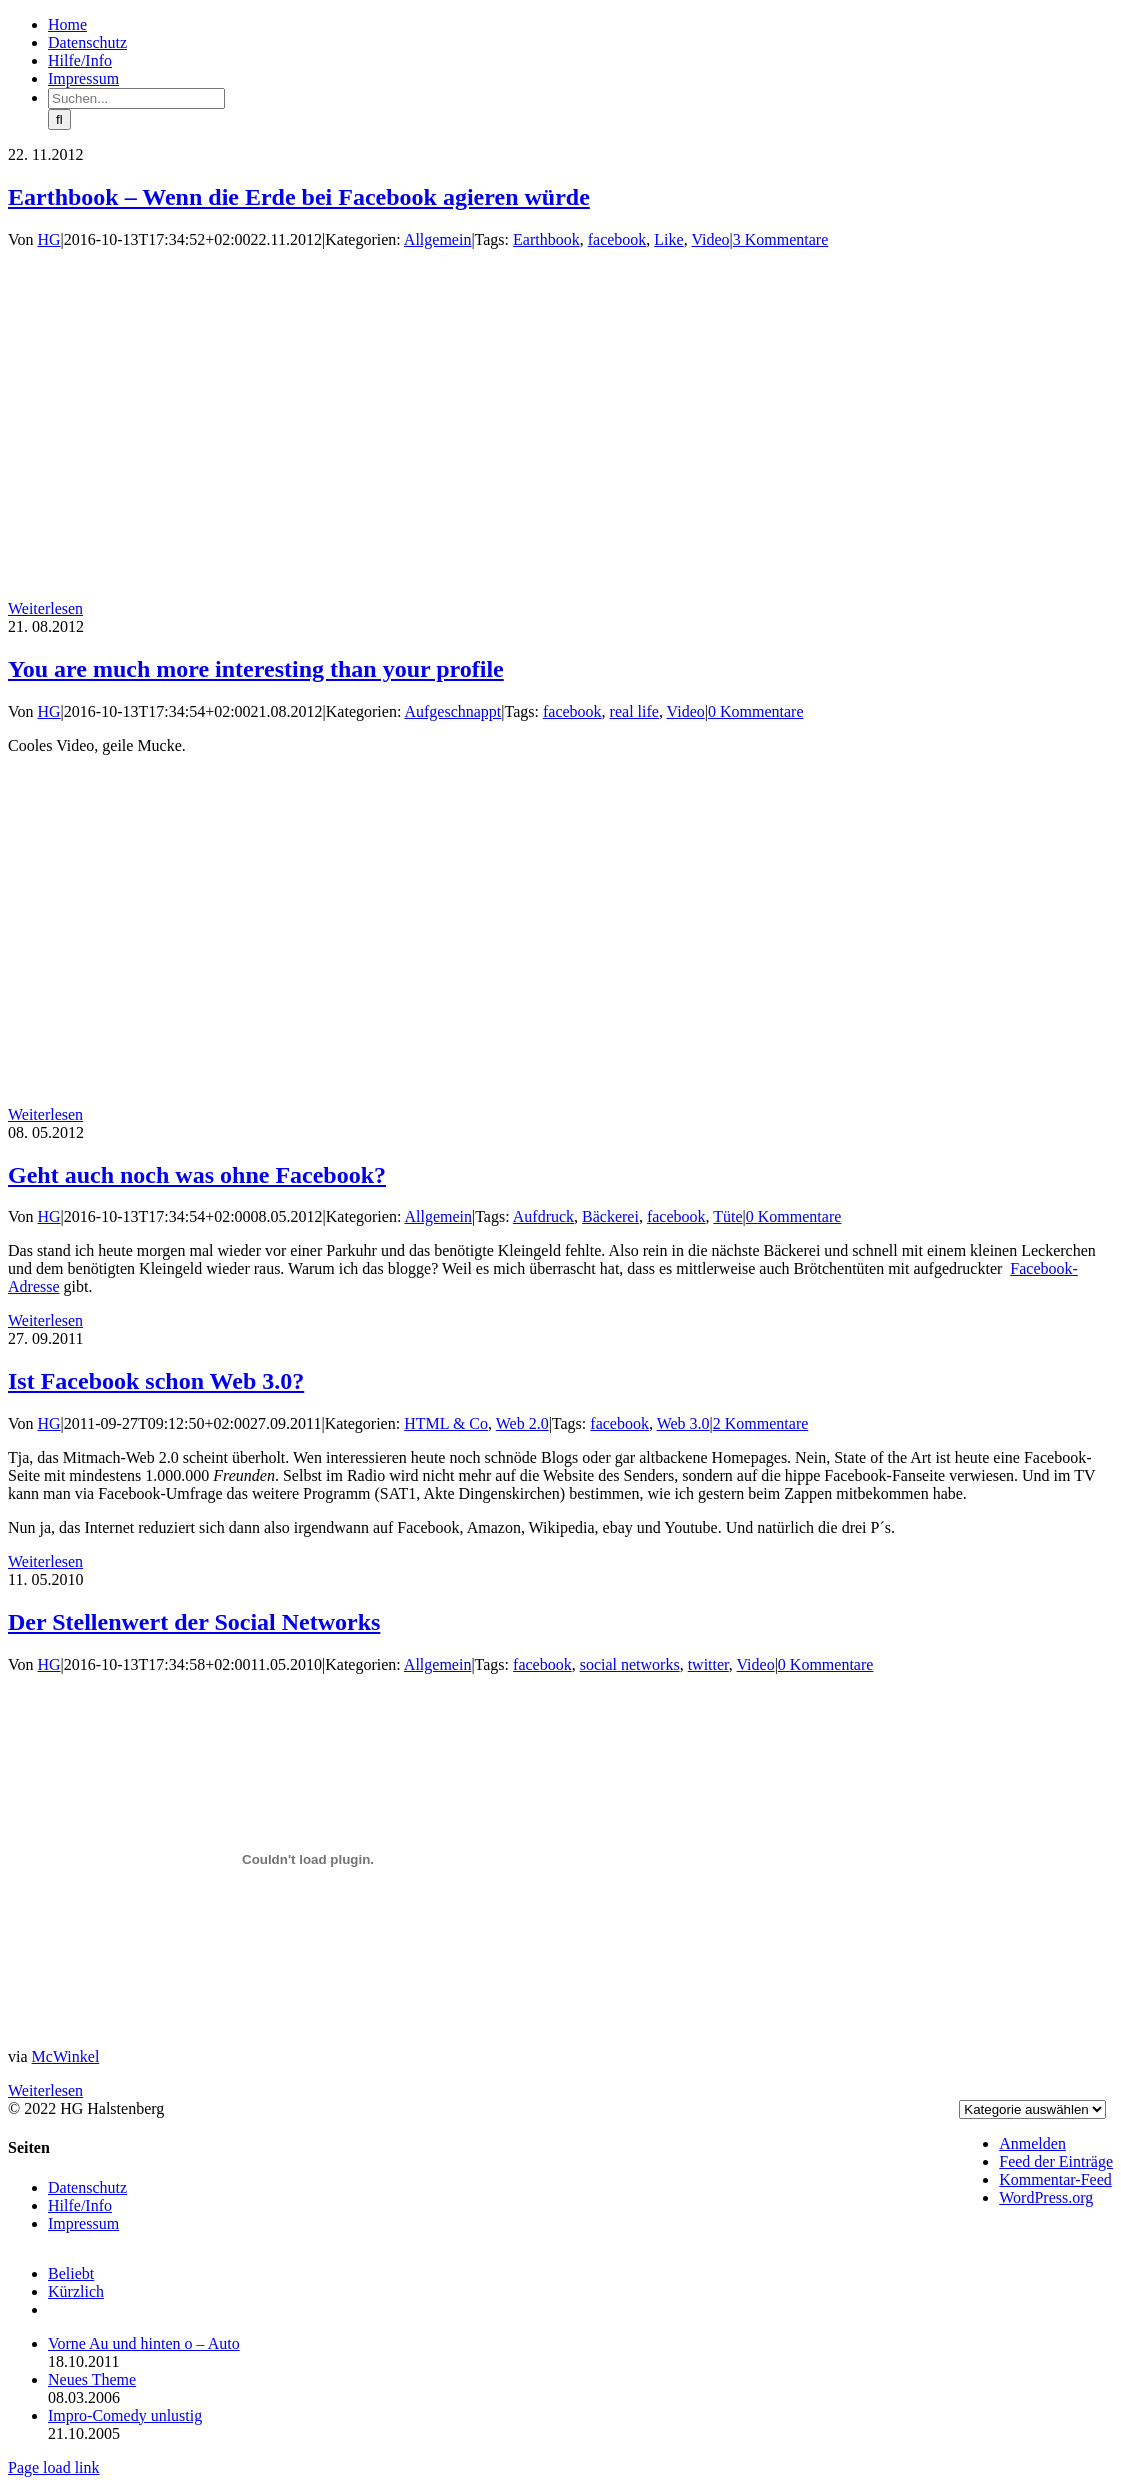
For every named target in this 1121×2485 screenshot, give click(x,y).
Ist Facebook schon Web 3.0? (156, 1381)
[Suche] (59, 119)
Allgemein (438, 239)
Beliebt (71, 2273)
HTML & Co (446, 1423)
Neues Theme (92, 2379)
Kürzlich (76, 2291)
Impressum (83, 2223)
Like (668, 239)
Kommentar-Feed (1055, 2179)
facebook (617, 239)
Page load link (54, 2467)
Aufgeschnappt (452, 711)
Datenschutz (87, 2187)
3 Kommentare (781, 239)
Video (710, 239)
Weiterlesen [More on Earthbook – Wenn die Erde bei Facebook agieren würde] (45, 608)
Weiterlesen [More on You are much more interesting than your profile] (45, 1114)
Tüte (727, 1216)
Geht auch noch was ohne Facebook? (197, 1175)
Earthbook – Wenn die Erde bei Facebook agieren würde (299, 197)
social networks (630, 1664)
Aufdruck (543, 1216)
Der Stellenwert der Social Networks (194, 1622)
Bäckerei (610, 1216)
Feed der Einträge (1056, 2161)
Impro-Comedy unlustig (125, 2415)
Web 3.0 (683, 1423)
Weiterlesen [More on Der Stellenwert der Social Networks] (45, 2090)
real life (634, 711)
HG (49, 239)
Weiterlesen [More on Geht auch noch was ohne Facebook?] (45, 1320)
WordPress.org (1046, 2197)
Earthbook (546, 239)
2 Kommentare (761, 1423)
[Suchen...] (136, 98)
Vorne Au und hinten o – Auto (144, 2343)
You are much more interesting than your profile (256, 669)
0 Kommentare (756, 711)
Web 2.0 (522, 1423)
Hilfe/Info (80, 2205)
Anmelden (1032, 2143)
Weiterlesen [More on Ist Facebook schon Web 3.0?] (45, 1561)
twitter (708, 1664)
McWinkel (66, 2056)
